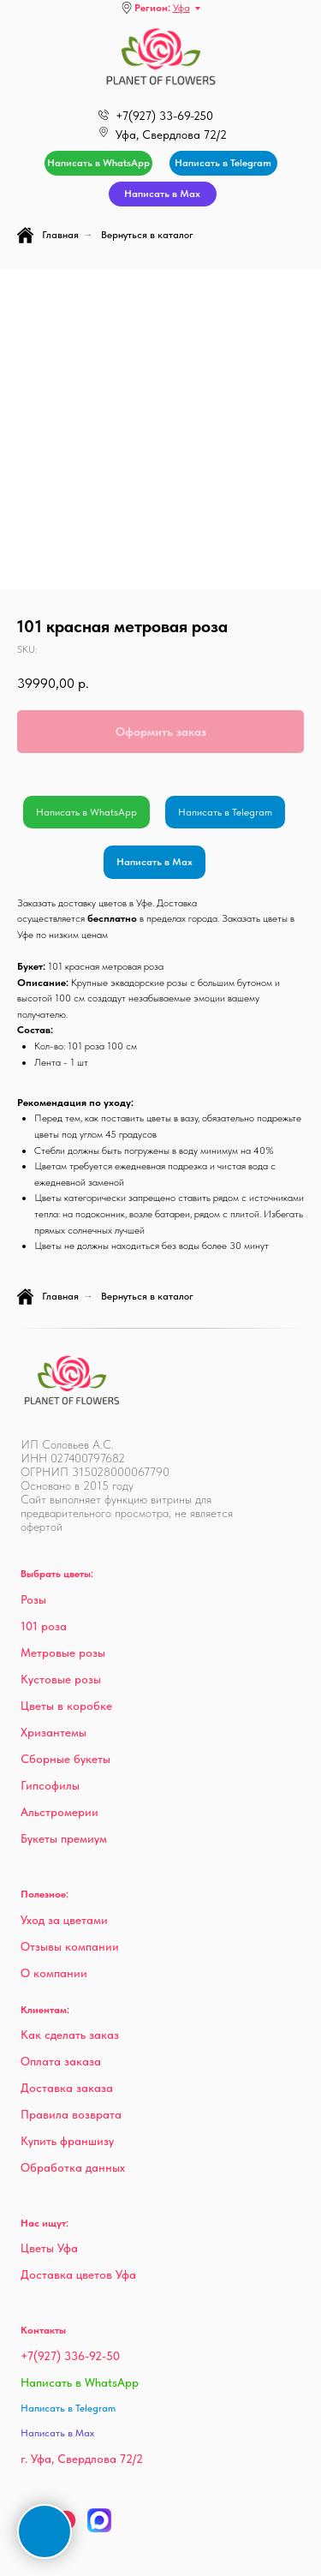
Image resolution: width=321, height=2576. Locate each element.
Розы (33, 1599)
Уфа (181, 8)
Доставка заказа (67, 2088)
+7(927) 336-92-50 (70, 2356)
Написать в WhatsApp (86, 812)
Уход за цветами (64, 1920)
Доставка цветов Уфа (78, 2274)
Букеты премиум (64, 1838)
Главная (48, 235)
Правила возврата (71, 2114)
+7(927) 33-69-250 (164, 116)
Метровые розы (63, 1652)
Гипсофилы (50, 1785)
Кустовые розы (61, 1679)
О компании (54, 1973)
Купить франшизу (67, 2141)
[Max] (99, 2527)
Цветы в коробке (66, 1705)
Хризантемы (53, 1732)
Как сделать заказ (70, 2034)
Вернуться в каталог (147, 235)
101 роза (44, 1626)
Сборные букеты (65, 1759)
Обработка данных (73, 2167)
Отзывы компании (70, 1946)
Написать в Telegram (225, 812)
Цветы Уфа (49, 2248)
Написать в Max (154, 862)
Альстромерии (59, 1812)
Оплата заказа (61, 2061)
